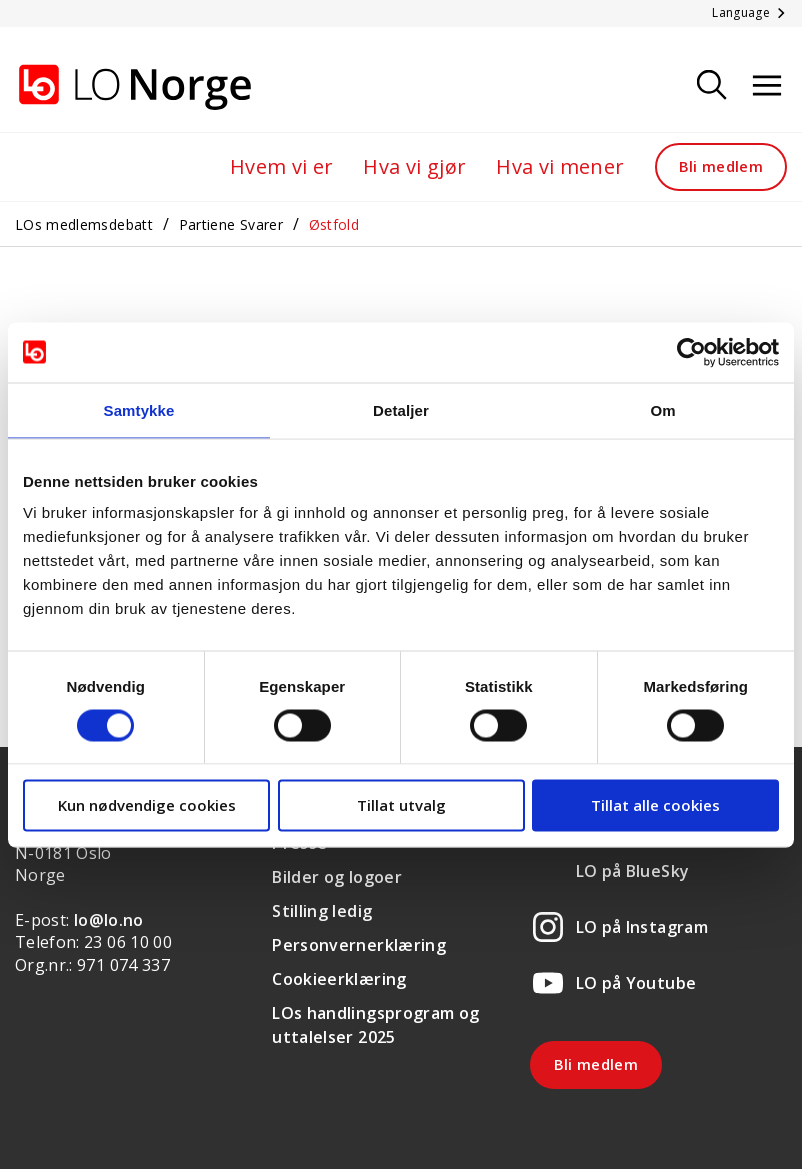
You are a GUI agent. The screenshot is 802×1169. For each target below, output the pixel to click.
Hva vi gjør (414, 166)
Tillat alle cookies (655, 805)
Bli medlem (721, 166)
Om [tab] (662, 409)
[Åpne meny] (767, 86)
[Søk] (712, 86)
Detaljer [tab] (401, 409)
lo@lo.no (109, 920)
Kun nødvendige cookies (147, 805)
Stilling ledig (322, 911)
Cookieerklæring (339, 979)
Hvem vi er (282, 166)
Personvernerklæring (359, 945)
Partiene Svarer (231, 224)
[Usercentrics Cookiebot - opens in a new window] (691, 352)
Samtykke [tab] (139, 409)
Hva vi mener (560, 166)
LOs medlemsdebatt (84, 224)
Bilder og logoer (337, 877)
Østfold (334, 224)
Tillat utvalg (401, 805)
